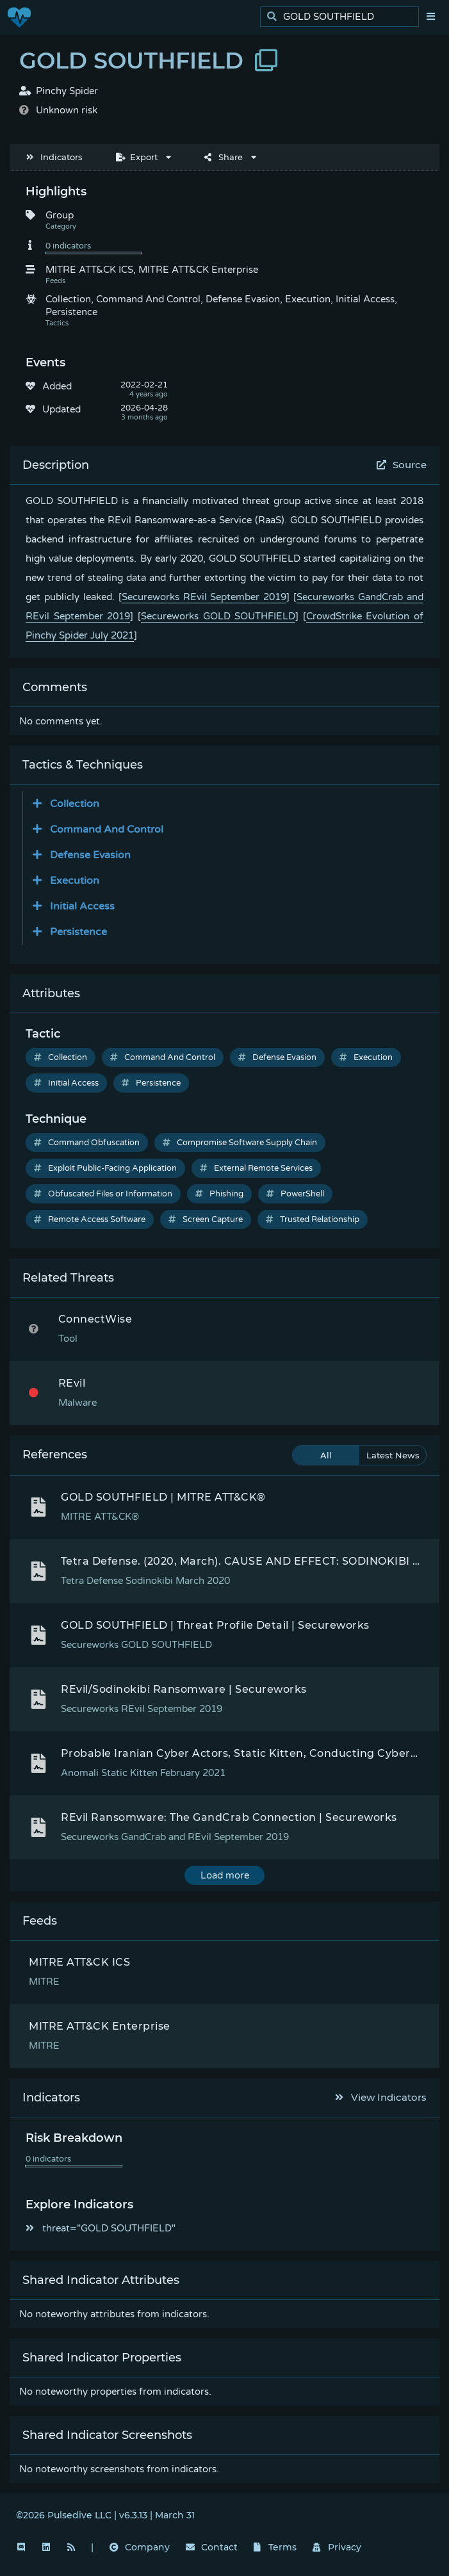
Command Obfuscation (87, 1142)
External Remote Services (256, 1168)
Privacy (337, 2547)
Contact (212, 2547)
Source (402, 465)
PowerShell (295, 1194)
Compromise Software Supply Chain (240, 1142)
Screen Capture (205, 1219)
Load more (224, 1875)
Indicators (54, 157)
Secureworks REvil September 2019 (204, 597)
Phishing (219, 1194)
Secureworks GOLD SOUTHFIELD (218, 616)
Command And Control (162, 1057)
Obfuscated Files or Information (103, 1194)
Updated (61, 409)
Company (140, 2547)
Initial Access (66, 1083)
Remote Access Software (89, 1219)
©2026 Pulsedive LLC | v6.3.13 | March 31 (105, 2515)
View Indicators (381, 2097)
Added (57, 386)
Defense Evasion (277, 1057)
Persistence (151, 1083)
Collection (60, 1057)
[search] (343, 17)
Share (223, 157)
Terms (275, 2547)
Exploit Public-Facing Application (105, 1168)
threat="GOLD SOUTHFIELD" (101, 2228)
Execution (366, 1057)
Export (137, 157)
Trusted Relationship (312, 1219)
